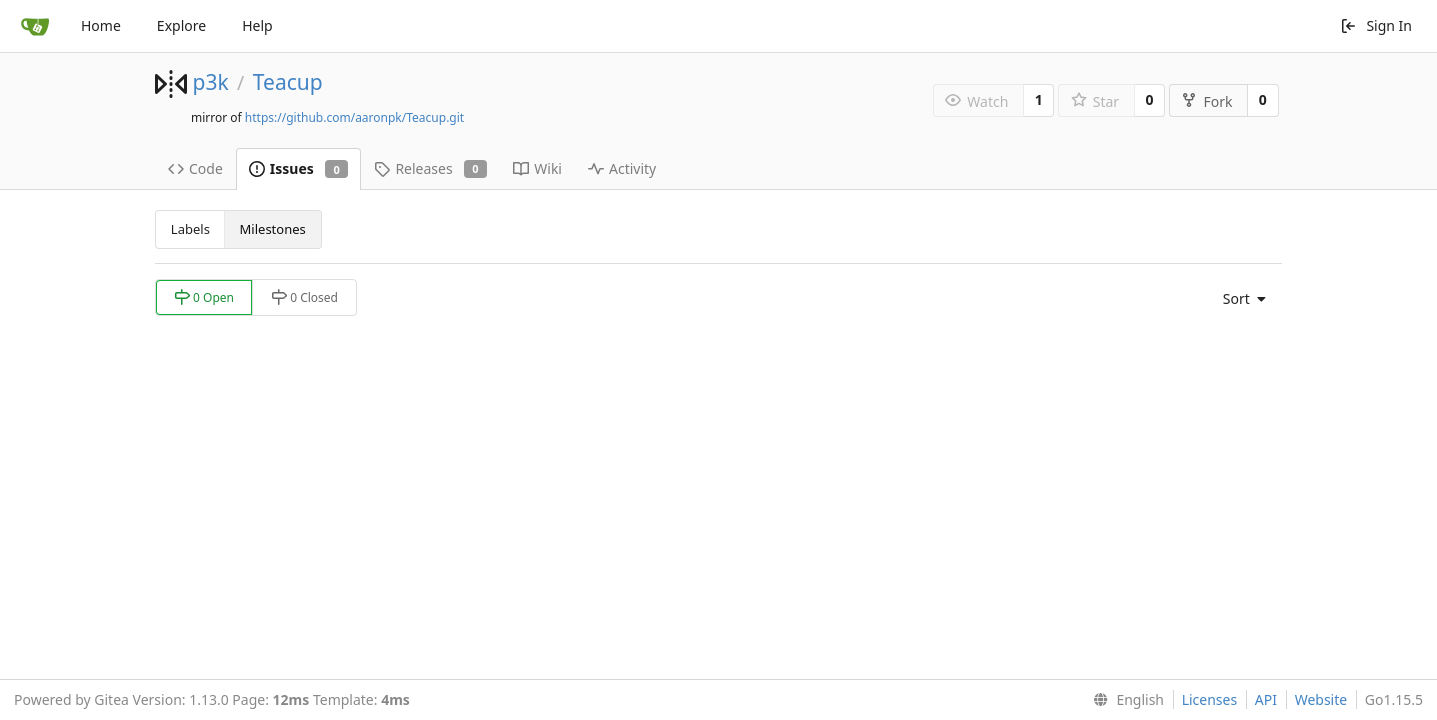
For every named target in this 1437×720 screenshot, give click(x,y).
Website (1321, 699)
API (1266, 699)
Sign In (1376, 25)
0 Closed (304, 297)
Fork (1206, 101)
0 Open (204, 297)
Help (257, 25)
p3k (210, 82)
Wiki (537, 168)
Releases (430, 168)
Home (101, 25)
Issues (299, 168)
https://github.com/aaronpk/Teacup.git (354, 117)
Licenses (1210, 699)
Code (195, 168)
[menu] (1239, 299)
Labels (190, 229)
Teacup (288, 82)
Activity (622, 168)
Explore (181, 25)
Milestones (273, 229)
